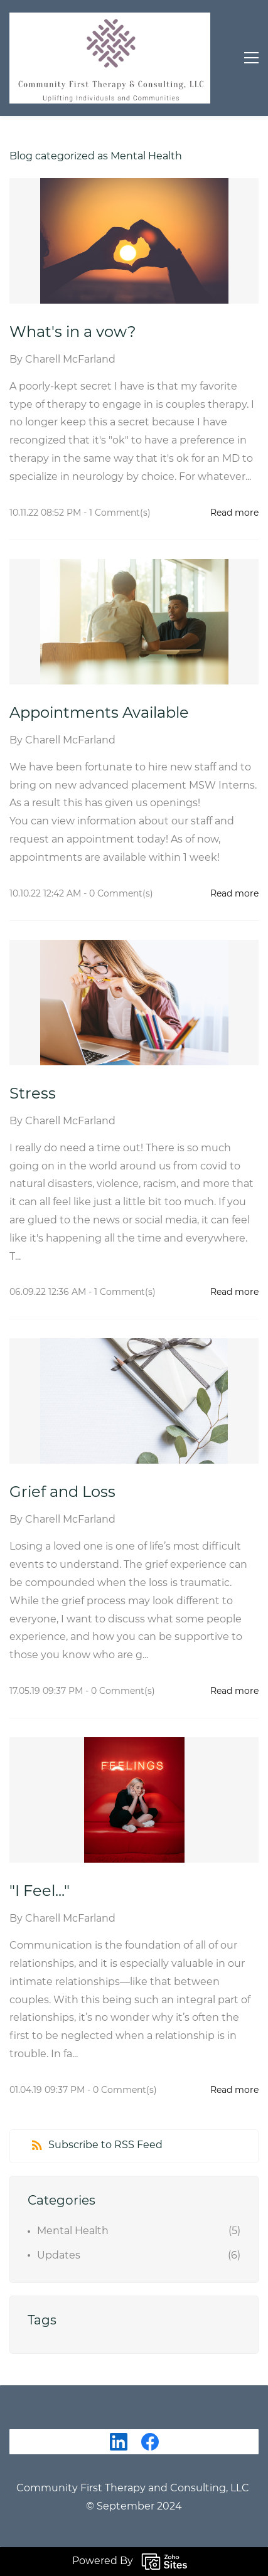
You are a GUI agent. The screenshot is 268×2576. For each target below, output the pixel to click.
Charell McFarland (70, 359)
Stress (32, 1093)
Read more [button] (234, 512)
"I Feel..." (39, 1890)
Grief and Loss (62, 1491)
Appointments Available (99, 712)
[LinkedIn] (118, 2441)
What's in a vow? (74, 331)
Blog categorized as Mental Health (95, 156)
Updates (58, 2255)
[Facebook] (150, 2441)
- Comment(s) (117, 512)
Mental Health (73, 2231)
